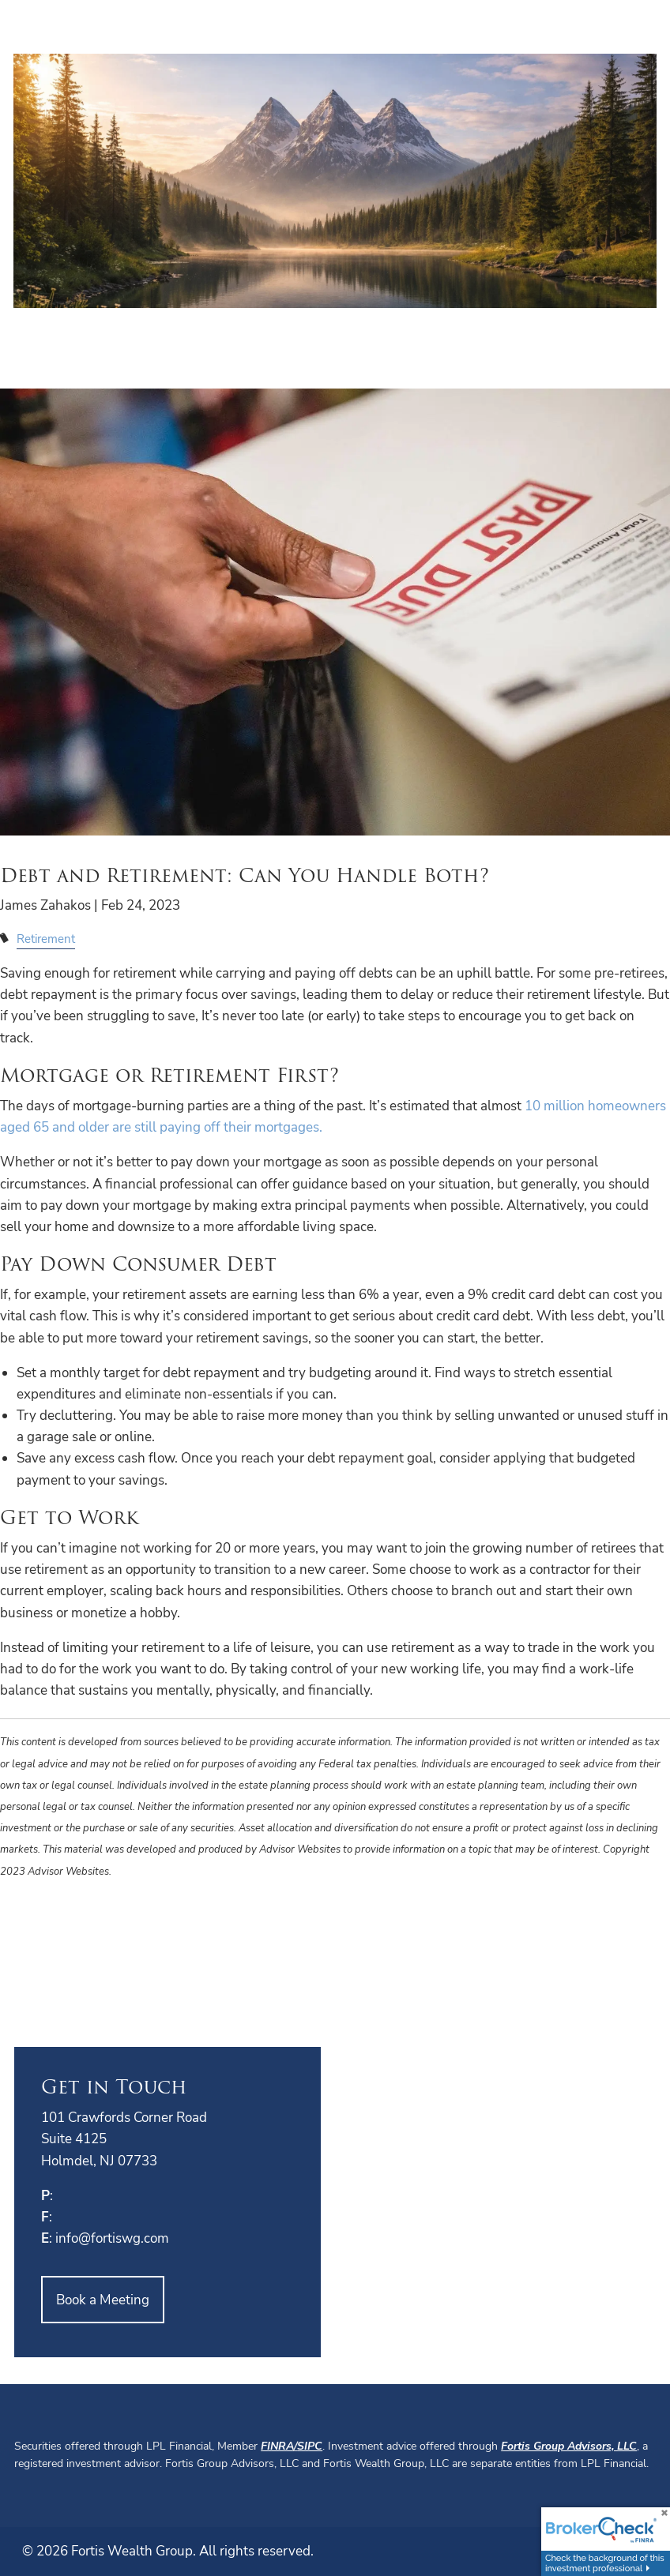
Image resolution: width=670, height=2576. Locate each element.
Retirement (46, 939)
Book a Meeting (102, 2300)
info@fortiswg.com (112, 2238)
